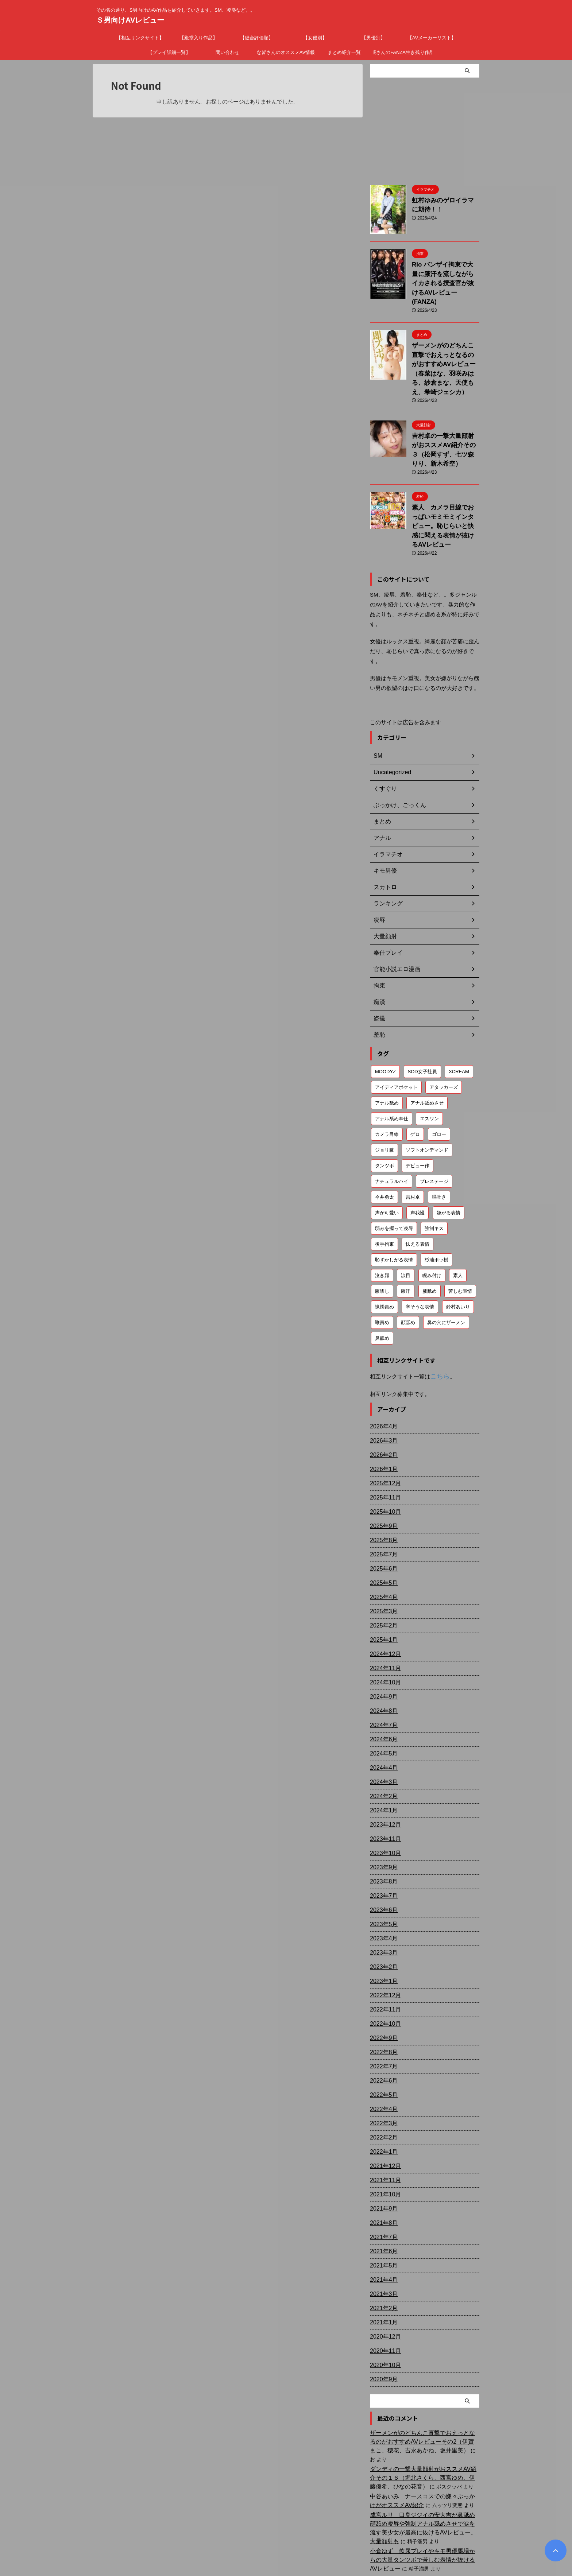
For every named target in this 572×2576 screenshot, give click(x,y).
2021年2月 (382, 2252)
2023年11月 (383, 1783)
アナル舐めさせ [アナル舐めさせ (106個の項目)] (427, 1048)
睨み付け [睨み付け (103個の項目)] (431, 1220)
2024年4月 (382, 1712)
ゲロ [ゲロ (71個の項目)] (415, 1079)
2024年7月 (382, 1669)
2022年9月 (382, 1982)
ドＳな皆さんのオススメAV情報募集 (286, 52)
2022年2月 (382, 2082)
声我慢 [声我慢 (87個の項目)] (417, 1158)
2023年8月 (382, 1826)
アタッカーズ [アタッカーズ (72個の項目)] (443, 1032)
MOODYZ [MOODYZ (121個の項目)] (385, 1017)
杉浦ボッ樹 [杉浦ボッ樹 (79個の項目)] (436, 1205)
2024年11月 (383, 1612)
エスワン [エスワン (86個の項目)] (429, 1064)
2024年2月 (382, 1740)
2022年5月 (382, 2039)
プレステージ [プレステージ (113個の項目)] (434, 1126)
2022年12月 (383, 1940)
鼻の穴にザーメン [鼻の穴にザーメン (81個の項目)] (446, 1267)
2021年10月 (383, 2139)
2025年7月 (382, 1499)
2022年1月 (382, 2096)
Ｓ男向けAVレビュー (130, 20)
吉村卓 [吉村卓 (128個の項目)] (413, 1142)
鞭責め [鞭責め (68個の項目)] (382, 1267)
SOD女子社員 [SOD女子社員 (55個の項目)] (422, 1017)
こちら (438, 1321)
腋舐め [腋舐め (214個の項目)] (429, 1236)
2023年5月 (382, 1868)
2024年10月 (383, 1627)
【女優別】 (315, 37)
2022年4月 (382, 2053)
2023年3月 (382, 1897)
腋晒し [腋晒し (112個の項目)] (382, 1236)
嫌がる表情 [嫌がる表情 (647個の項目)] (448, 1158)
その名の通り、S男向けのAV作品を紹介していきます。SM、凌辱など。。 (286, 2542)
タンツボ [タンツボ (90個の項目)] (384, 1111)
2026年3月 (382, 1385)
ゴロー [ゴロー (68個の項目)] (439, 1079)
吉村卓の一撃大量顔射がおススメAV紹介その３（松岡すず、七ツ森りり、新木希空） (445, 415)
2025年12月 (383, 1428)
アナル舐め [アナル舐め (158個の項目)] (387, 1048)
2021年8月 (382, 2167)
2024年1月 (382, 1755)
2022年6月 (382, 2025)
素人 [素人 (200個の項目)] (458, 1220)
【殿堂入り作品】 (198, 37)
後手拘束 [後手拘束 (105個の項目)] (384, 1189)
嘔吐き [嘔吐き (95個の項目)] (439, 1142)
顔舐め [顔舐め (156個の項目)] (408, 1267)
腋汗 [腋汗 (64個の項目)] (405, 1236)
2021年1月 (382, 2267)
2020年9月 (382, 2324)
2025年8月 (382, 1484)
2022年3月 (382, 2068)
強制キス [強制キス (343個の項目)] (434, 1173)
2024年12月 (383, 1598)
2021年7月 (382, 2181)
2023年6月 (382, 1854)
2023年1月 (382, 1925)
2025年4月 (382, 1541)
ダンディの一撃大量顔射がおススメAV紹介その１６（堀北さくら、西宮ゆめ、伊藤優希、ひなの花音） (424, 2413)
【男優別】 (373, 37)
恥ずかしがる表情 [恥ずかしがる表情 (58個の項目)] (394, 1205)
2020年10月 (383, 2309)
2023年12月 (383, 1769)
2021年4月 (382, 2224)
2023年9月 (382, 1812)
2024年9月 (382, 1641)
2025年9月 (382, 1470)
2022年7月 (382, 2011)
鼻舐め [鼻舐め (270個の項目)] (382, 1283)
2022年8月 (382, 1996)
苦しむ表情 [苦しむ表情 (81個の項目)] (460, 1236)
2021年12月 (383, 2110)
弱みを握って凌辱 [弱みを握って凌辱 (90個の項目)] (394, 1173)
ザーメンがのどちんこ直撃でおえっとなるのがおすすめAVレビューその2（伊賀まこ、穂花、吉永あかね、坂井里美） (423, 2386)
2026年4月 (382, 1371)
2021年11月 (383, 2124)
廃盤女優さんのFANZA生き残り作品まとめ (403, 52)
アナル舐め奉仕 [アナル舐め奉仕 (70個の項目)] (391, 1064)
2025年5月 (382, 1527)
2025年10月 (383, 1456)
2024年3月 (382, 1726)
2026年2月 (382, 1399)
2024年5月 (382, 1698)
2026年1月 (382, 1413)
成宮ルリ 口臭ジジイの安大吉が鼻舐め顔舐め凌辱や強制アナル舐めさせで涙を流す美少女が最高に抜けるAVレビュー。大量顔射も (423, 2459)
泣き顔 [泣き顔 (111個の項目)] (382, 1220)
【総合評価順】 (256, 37)
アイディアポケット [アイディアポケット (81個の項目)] (396, 1032)
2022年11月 (383, 1954)
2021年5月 (382, 2210)
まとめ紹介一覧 (344, 52)
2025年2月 (382, 1570)
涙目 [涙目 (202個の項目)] (405, 1220)
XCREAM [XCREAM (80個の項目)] (459, 1017)
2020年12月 (383, 2281)
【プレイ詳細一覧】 (169, 52)
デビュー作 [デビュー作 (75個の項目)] (417, 1111)
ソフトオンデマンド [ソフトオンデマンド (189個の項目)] (427, 1095)
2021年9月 (382, 2153)
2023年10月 (383, 1797)
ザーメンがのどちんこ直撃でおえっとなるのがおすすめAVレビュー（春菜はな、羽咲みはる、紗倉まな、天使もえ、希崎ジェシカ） (445, 348)
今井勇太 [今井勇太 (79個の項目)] (384, 1142)
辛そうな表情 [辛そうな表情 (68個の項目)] (420, 1252)
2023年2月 (382, 1911)
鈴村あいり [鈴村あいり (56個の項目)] (458, 1252)
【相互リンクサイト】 (140, 37)
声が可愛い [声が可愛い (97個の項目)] (387, 1158)
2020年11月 (383, 2295)
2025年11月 (383, 1442)
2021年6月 (382, 2196)
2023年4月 (382, 1883)
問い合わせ (227, 52)
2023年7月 (382, 1840)
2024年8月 (382, 1655)
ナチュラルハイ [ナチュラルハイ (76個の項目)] (391, 1126)
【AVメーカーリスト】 (431, 37)
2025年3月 (382, 1556)
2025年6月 (382, 1513)
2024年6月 (382, 1684)
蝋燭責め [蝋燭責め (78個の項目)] (384, 1252)
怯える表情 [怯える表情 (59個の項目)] (417, 1189)
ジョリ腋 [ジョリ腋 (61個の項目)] (384, 1095)
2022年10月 (383, 1968)
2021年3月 (382, 2238)
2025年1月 (382, 1584)
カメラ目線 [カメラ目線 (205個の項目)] (387, 1079)
